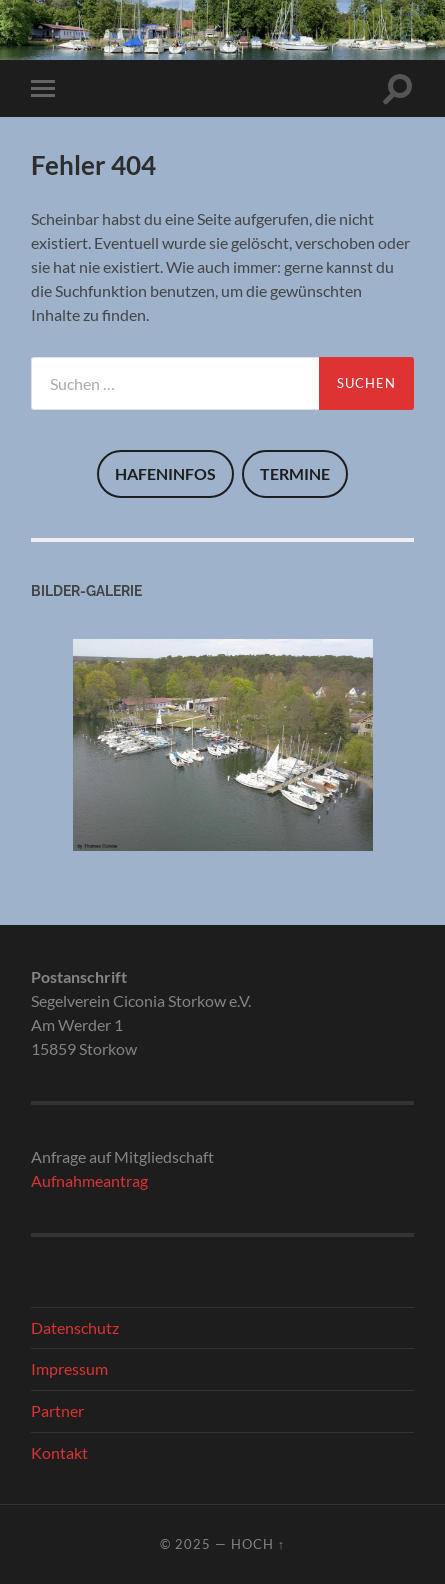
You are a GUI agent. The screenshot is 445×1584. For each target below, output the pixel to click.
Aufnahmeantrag (89, 1180)
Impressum (69, 1368)
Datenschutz (75, 1327)
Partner (57, 1410)
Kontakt (59, 1452)
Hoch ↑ (258, 1544)
